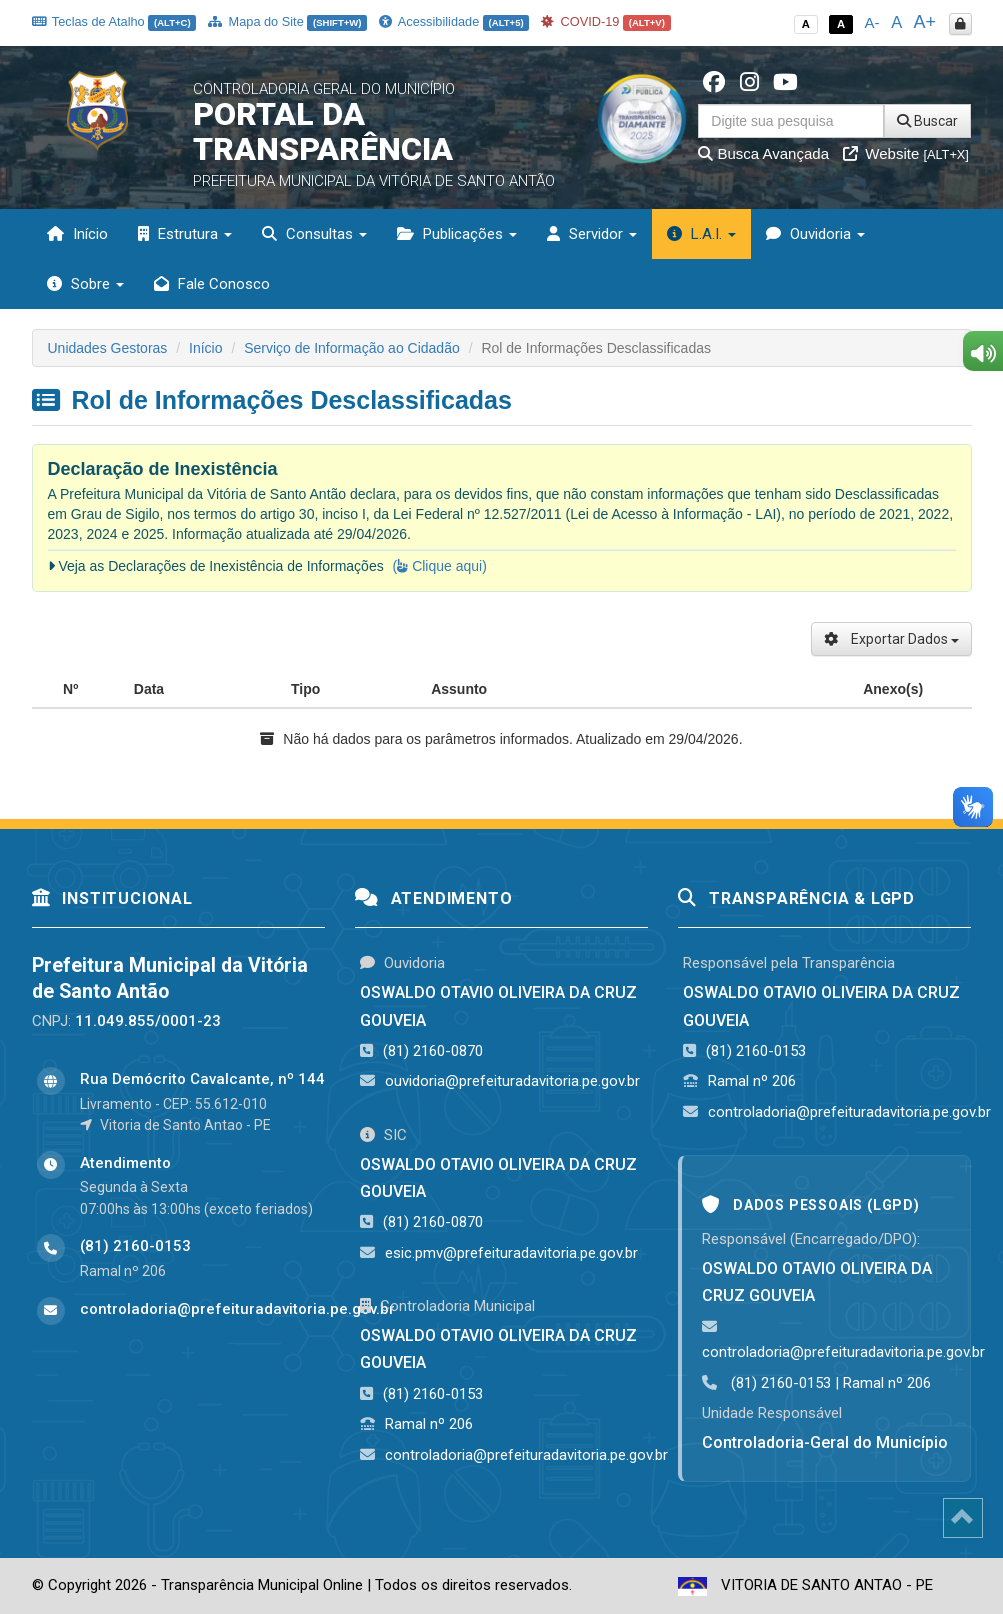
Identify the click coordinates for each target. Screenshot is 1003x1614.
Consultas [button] (314, 234)
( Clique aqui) (440, 566)
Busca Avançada (763, 153)
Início (77, 234)
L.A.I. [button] (701, 234)
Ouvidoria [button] (815, 234)
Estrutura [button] (185, 234)
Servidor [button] (592, 234)
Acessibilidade (454, 21)
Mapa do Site (287, 21)
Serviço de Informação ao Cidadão (352, 348)
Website (906, 153)
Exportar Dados (891, 639)
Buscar (927, 121)
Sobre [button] (85, 284)
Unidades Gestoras (108, 348)
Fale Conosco (212, 284)
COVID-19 (606, 21)
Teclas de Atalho (114, 21)
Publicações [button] (457, 234)
